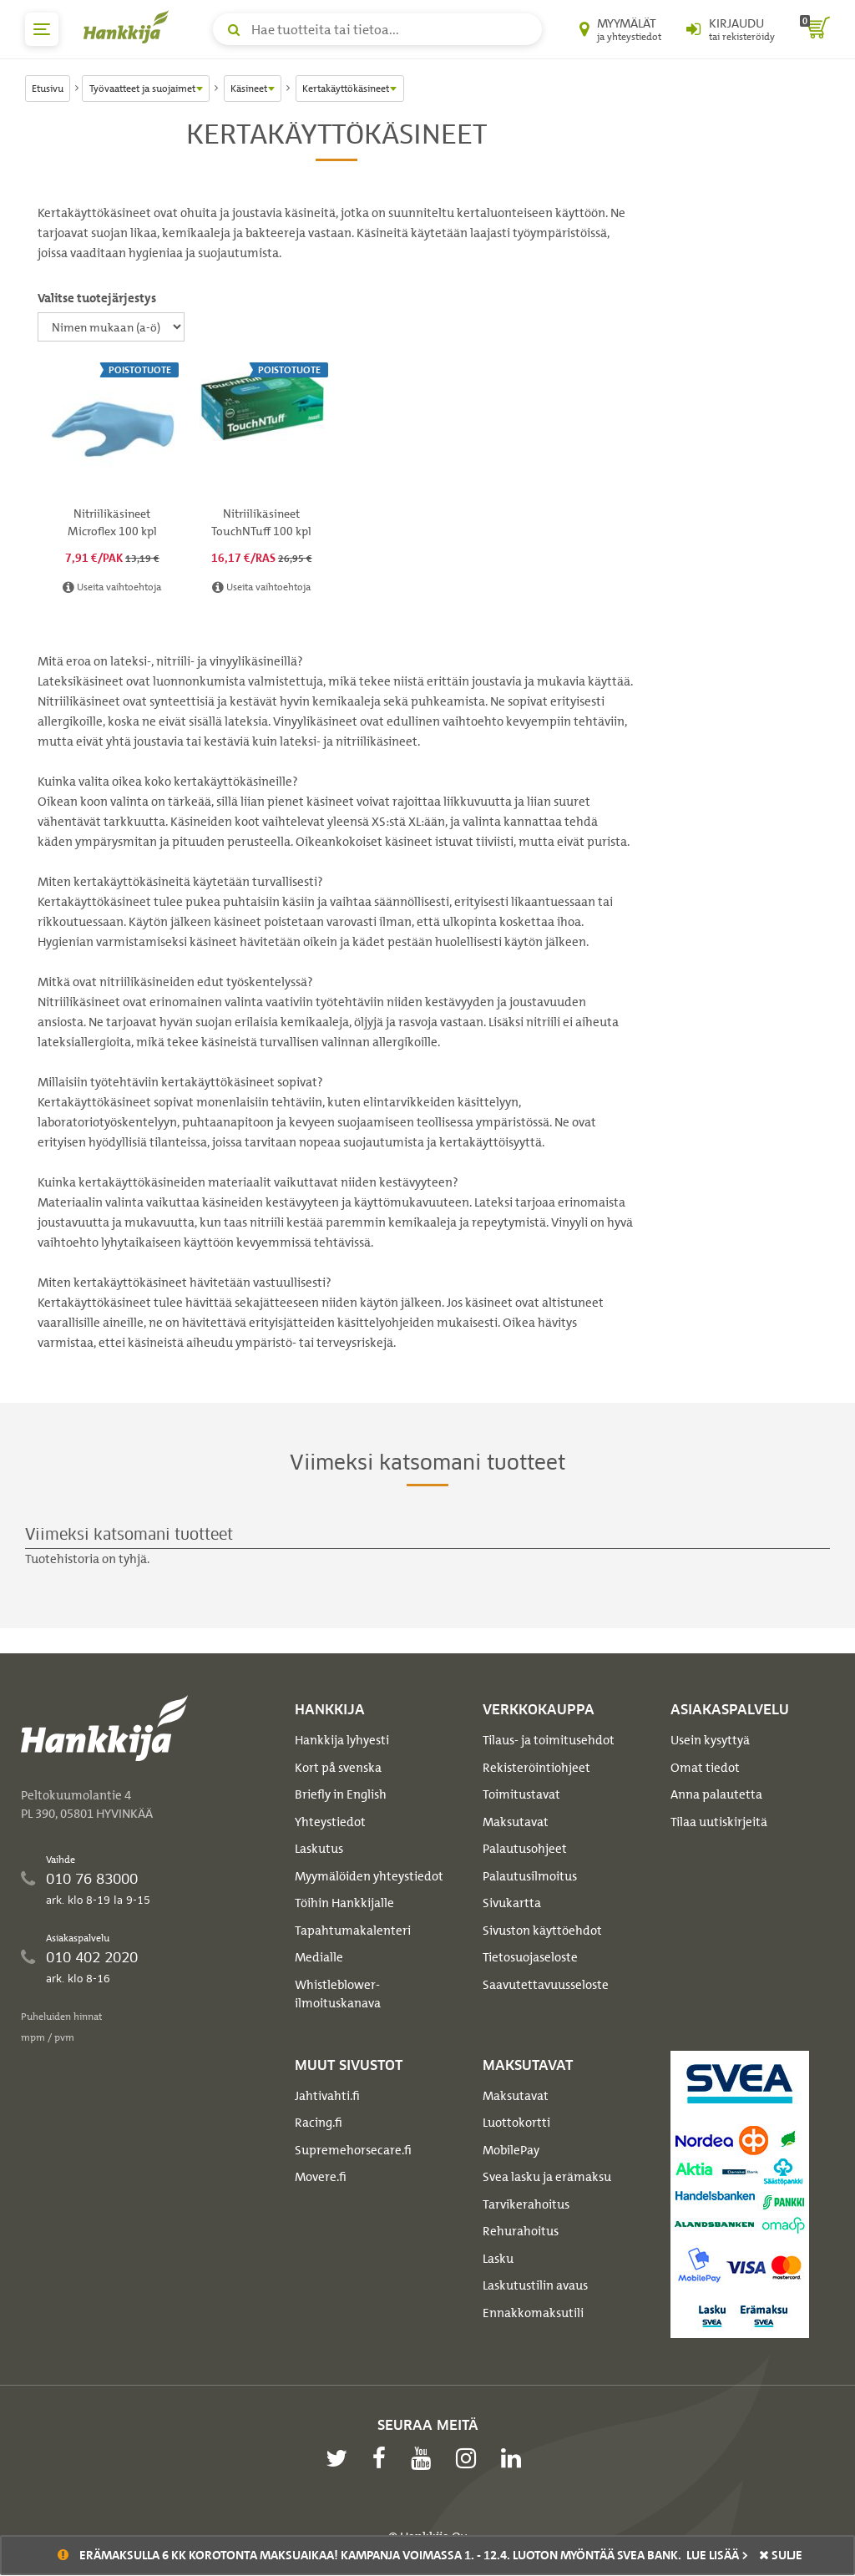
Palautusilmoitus (530, 1876)
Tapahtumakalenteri (353, 1930)
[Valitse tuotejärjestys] (111, 327)
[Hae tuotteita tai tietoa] (377, 29)
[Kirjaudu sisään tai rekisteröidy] (730, 29)
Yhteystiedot (330, 1822)
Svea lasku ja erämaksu (547, 2177)
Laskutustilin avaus (535, 2285)
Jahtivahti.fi (327, 2096)
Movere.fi (321, 2177)
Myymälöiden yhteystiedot (369, 1876)
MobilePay (511, 2150)
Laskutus (319, 1848)
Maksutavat (516, 1822)
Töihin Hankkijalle (344, 1903)
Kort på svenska (338, 1767)
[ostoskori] (815, 29)
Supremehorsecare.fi (353, 2150)
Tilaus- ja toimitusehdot (549, 1740)
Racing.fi (318, 2122)
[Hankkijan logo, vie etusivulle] (129, 26)
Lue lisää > (717, 2555)
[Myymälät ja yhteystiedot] (620, 29)
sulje (780, 2555)
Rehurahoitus (521, 2231)
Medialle (319, 1957)
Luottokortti (516, 2122)
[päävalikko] (41, 29)
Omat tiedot (705, 1767)
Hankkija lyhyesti (342, 1740)
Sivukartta (512, 1903)
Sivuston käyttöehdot (542, 1930)
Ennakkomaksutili (533, 2313)
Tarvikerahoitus (526, 2204)
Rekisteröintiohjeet (536, 1767)
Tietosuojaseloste (530, 1957)
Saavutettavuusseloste (546, 1984)
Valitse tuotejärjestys (97, 298)
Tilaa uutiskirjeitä (718, 1822)
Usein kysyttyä (710, 1740)
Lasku (498, 2258)
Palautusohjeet (525, 1848)
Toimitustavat (521, 1794)
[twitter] (341, 2458)
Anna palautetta (716, 1794)
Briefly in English (341, 1794)
